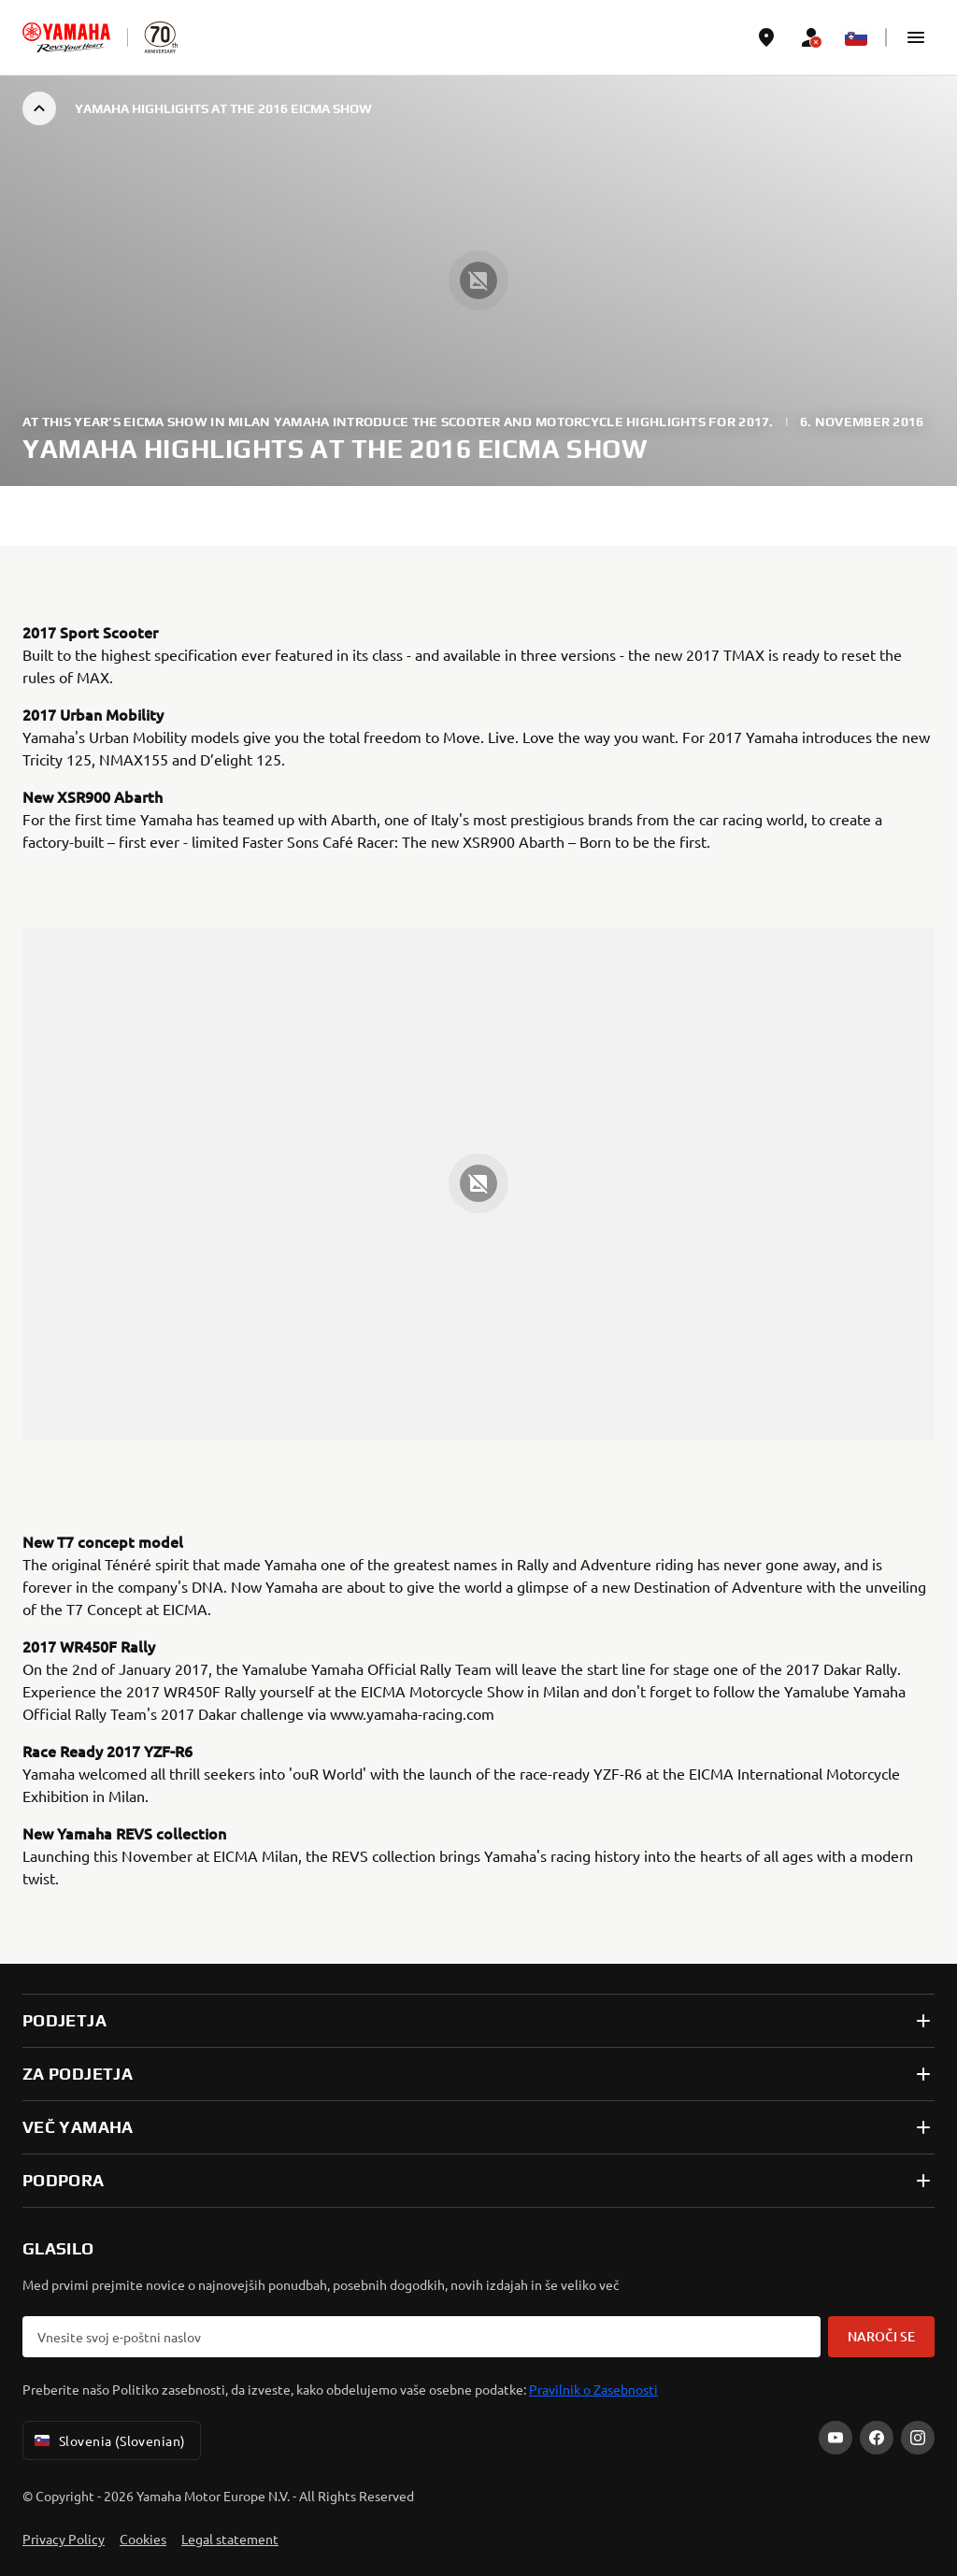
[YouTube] (835, 2437)
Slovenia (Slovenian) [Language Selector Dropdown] (108, 2440)
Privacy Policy (63, 2538)
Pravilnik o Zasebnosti (593, 2389)
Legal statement (230, 2538)
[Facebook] (876, 2437)
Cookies (143, 2538)
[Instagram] (918, 2437)
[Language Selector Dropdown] (856, 37)
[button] (916, 37)
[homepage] (66, 37)
